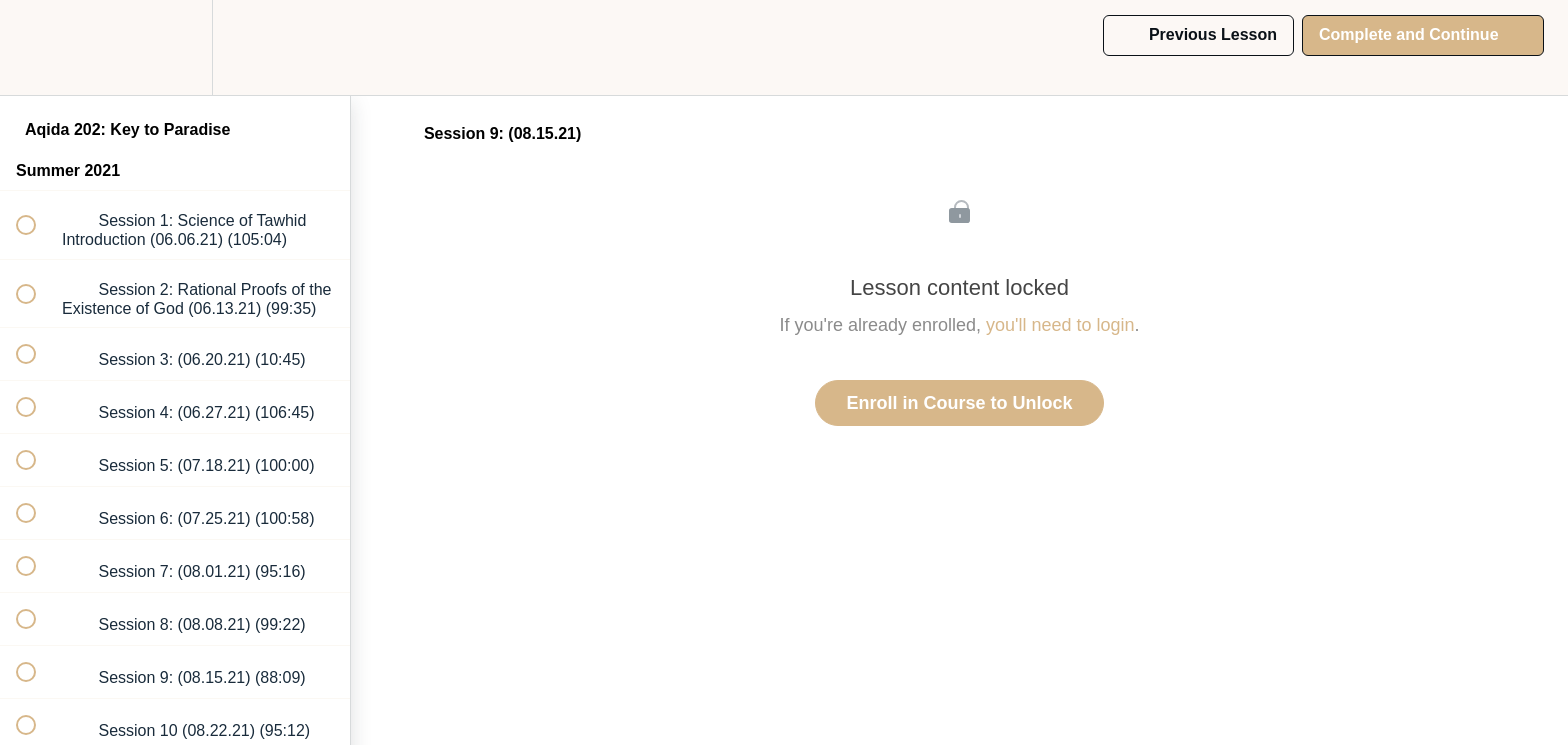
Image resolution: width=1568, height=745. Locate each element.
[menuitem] (175, 47)
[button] (37, 47)
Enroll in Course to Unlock (959, 403)
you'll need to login (1060, 325)
